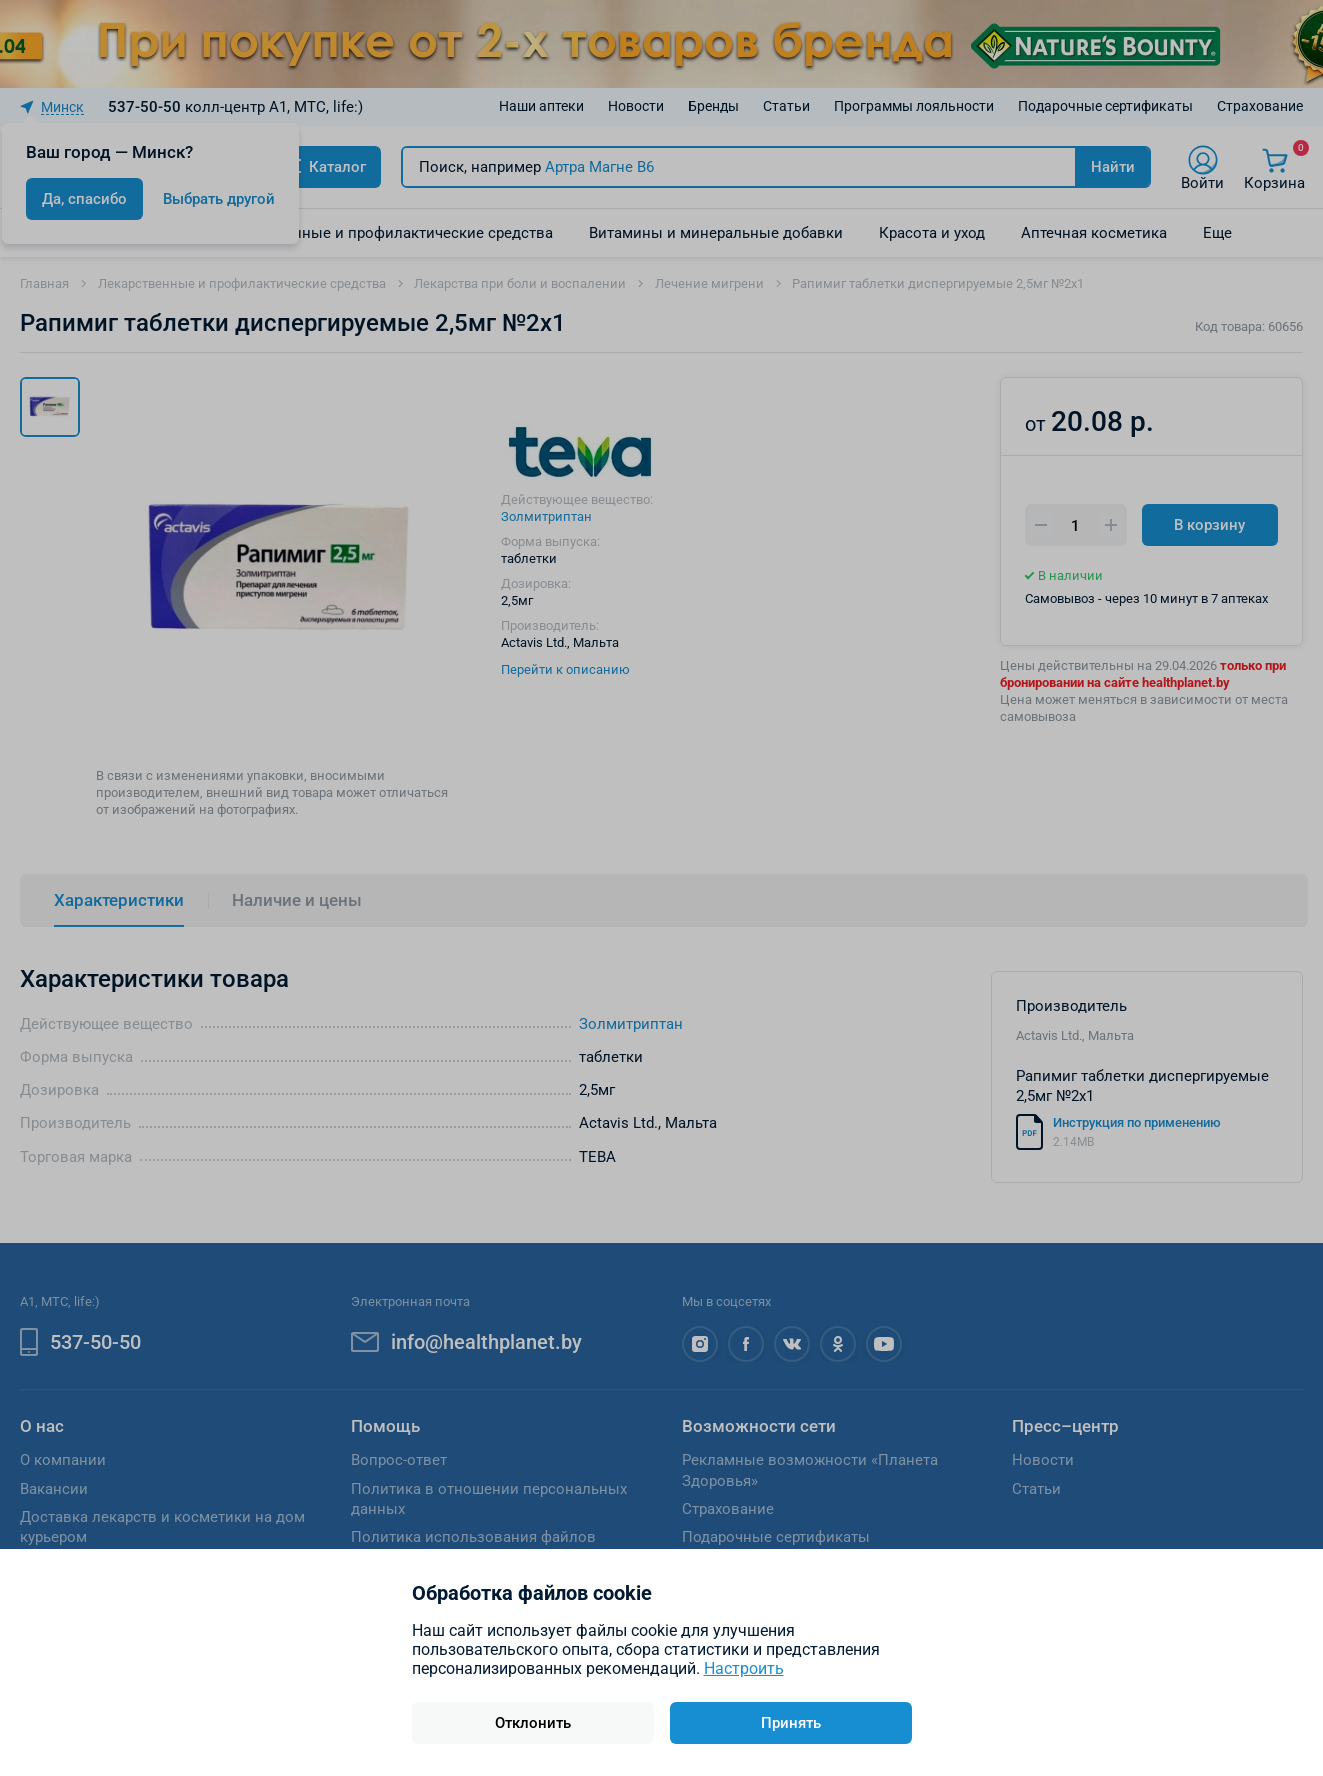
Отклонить (533, 1723)
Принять (791, 1723)
